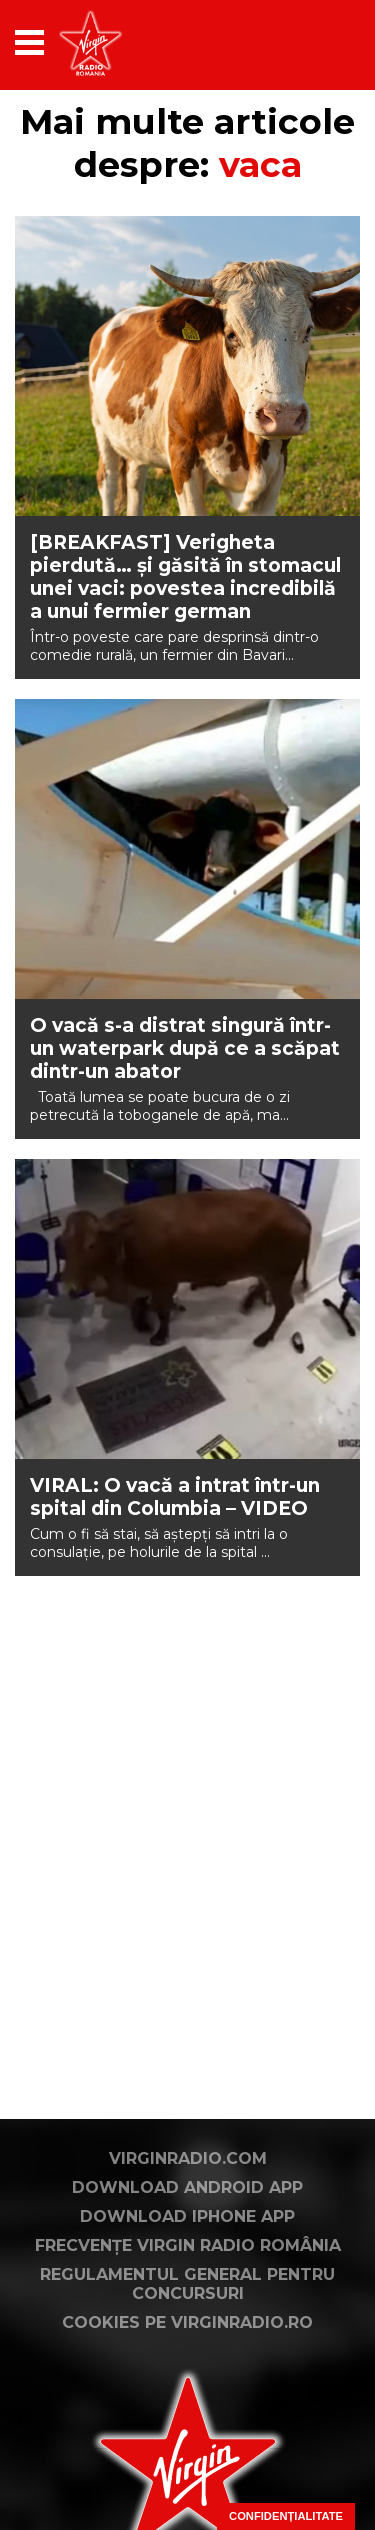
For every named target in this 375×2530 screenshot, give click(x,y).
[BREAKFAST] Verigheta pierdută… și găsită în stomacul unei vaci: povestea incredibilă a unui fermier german (185, 577)
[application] (310, 42)
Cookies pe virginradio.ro (187, 2322)
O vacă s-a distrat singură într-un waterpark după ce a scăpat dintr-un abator (185, 1048)
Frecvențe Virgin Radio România (188, 2245)
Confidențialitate (286, 2516)
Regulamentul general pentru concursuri (187, 2284)
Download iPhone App (187, 2216)
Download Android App (187, 2187)
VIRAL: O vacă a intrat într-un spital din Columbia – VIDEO (175, 1497)
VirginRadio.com (188, 2158)
